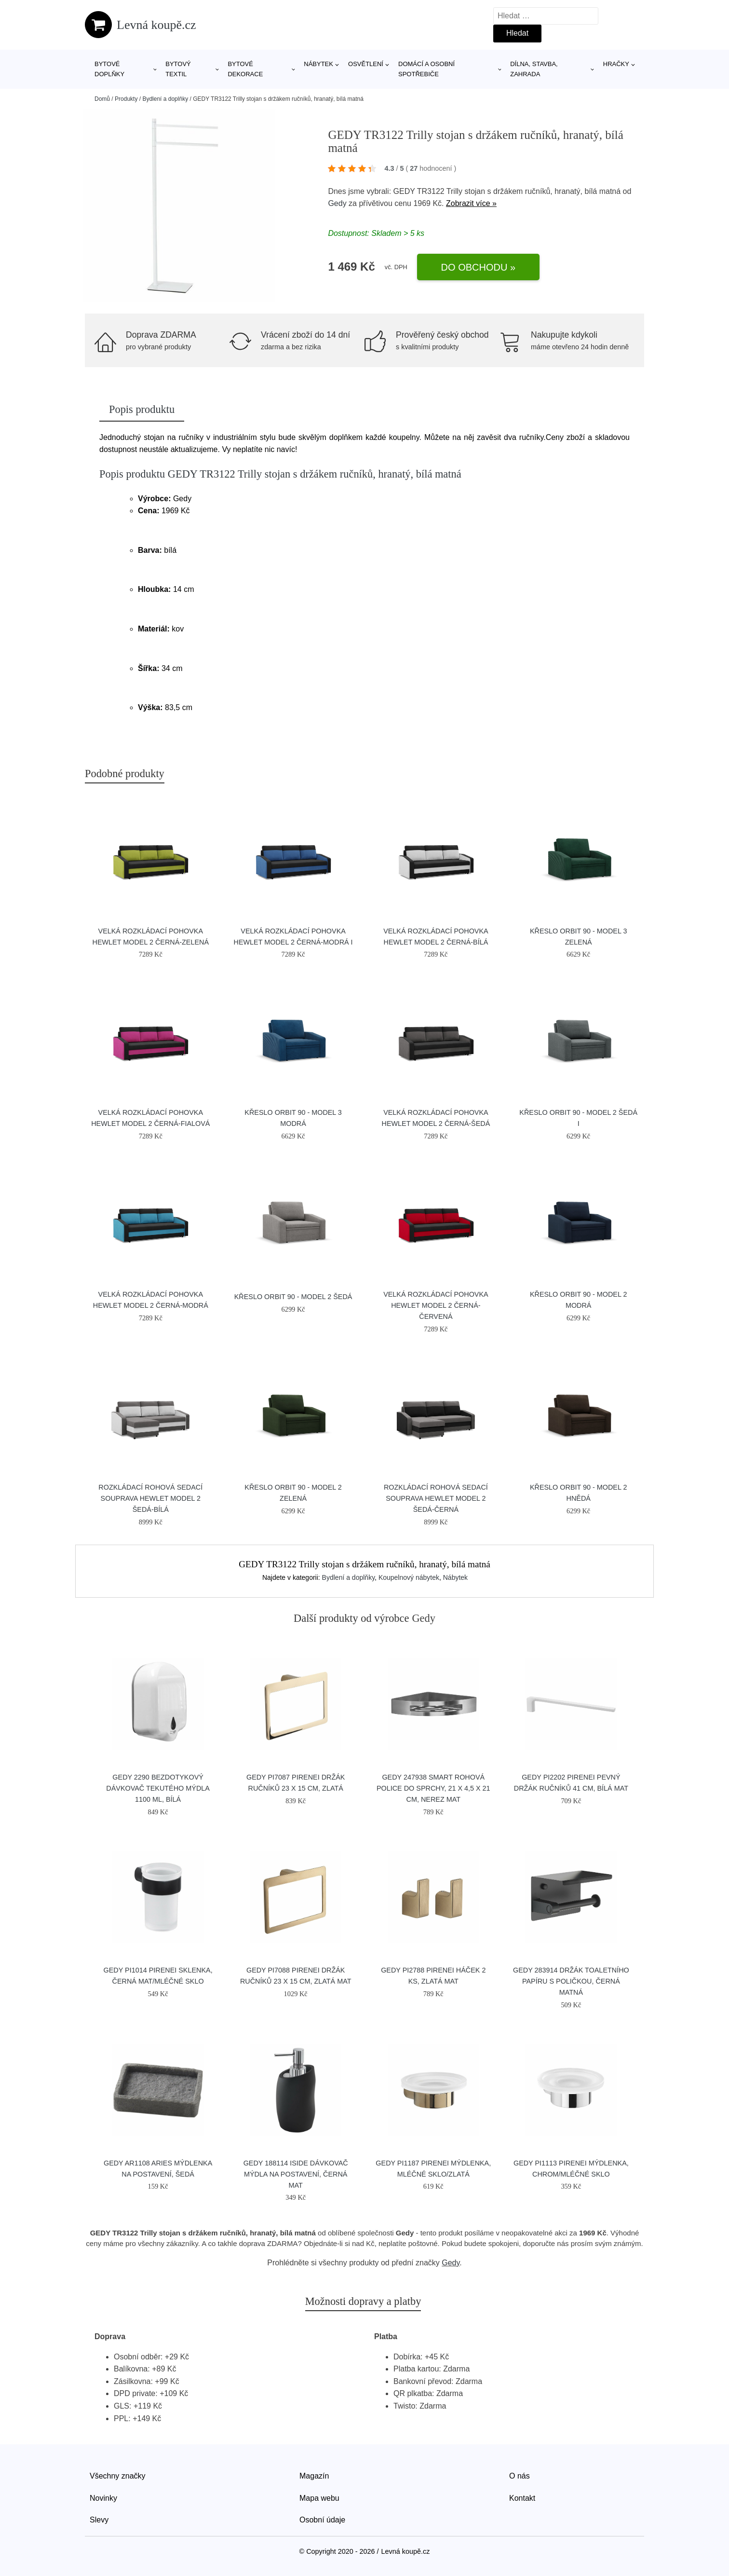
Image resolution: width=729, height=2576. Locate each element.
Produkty (126, 99)
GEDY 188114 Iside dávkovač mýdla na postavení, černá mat (295, 2174)
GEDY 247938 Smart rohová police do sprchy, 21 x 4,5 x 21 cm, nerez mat (433, 1788)
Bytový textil (178, 69)
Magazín (314, 2476)
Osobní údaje (322, 2520)
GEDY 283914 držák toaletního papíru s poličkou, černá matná (571, 1981)
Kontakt (522, 2498)
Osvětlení (365, 64)
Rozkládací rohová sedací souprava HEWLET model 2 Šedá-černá (436, 1498)
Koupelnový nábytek (408, 1577)
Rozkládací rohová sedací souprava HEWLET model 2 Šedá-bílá (150, 1498)
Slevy (99, 2520)
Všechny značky (118, 2476)
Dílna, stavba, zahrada (534, 69)
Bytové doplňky (109, 69)
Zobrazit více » (471, 203)
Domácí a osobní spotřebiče (426, 69)
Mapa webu (319, 2498)
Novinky (103, 2498)
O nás (519, 2476)
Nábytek (318, 64)
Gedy (337, 203)
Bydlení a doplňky (165, 99)
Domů (102, 99)
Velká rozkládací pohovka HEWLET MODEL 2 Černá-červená (435, 1305)
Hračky (616, 64)
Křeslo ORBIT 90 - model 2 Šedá (293, 1297)
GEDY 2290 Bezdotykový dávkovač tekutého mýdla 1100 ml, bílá (158, 1788)
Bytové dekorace (245, 69)
